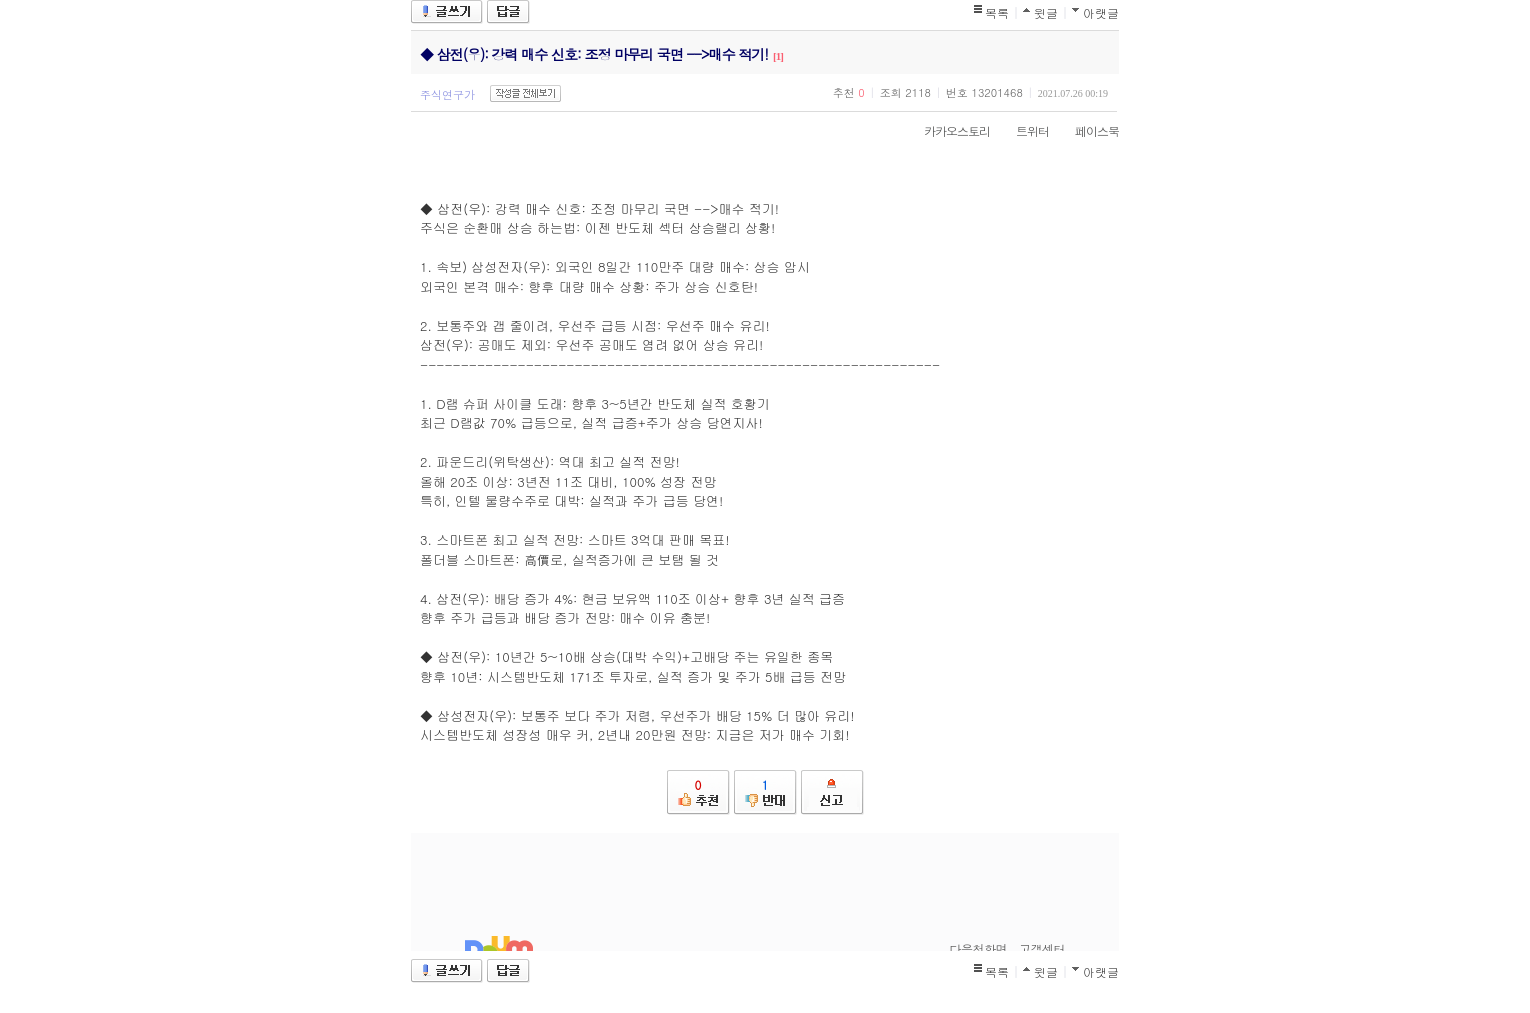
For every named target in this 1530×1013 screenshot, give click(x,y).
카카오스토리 (947, 130)
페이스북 (1087, 130)
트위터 (1022, 130)
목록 (997, 12)
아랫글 (1101, 12)
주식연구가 (447, 94)
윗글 (1046, 12)
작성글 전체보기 (525, 93)
